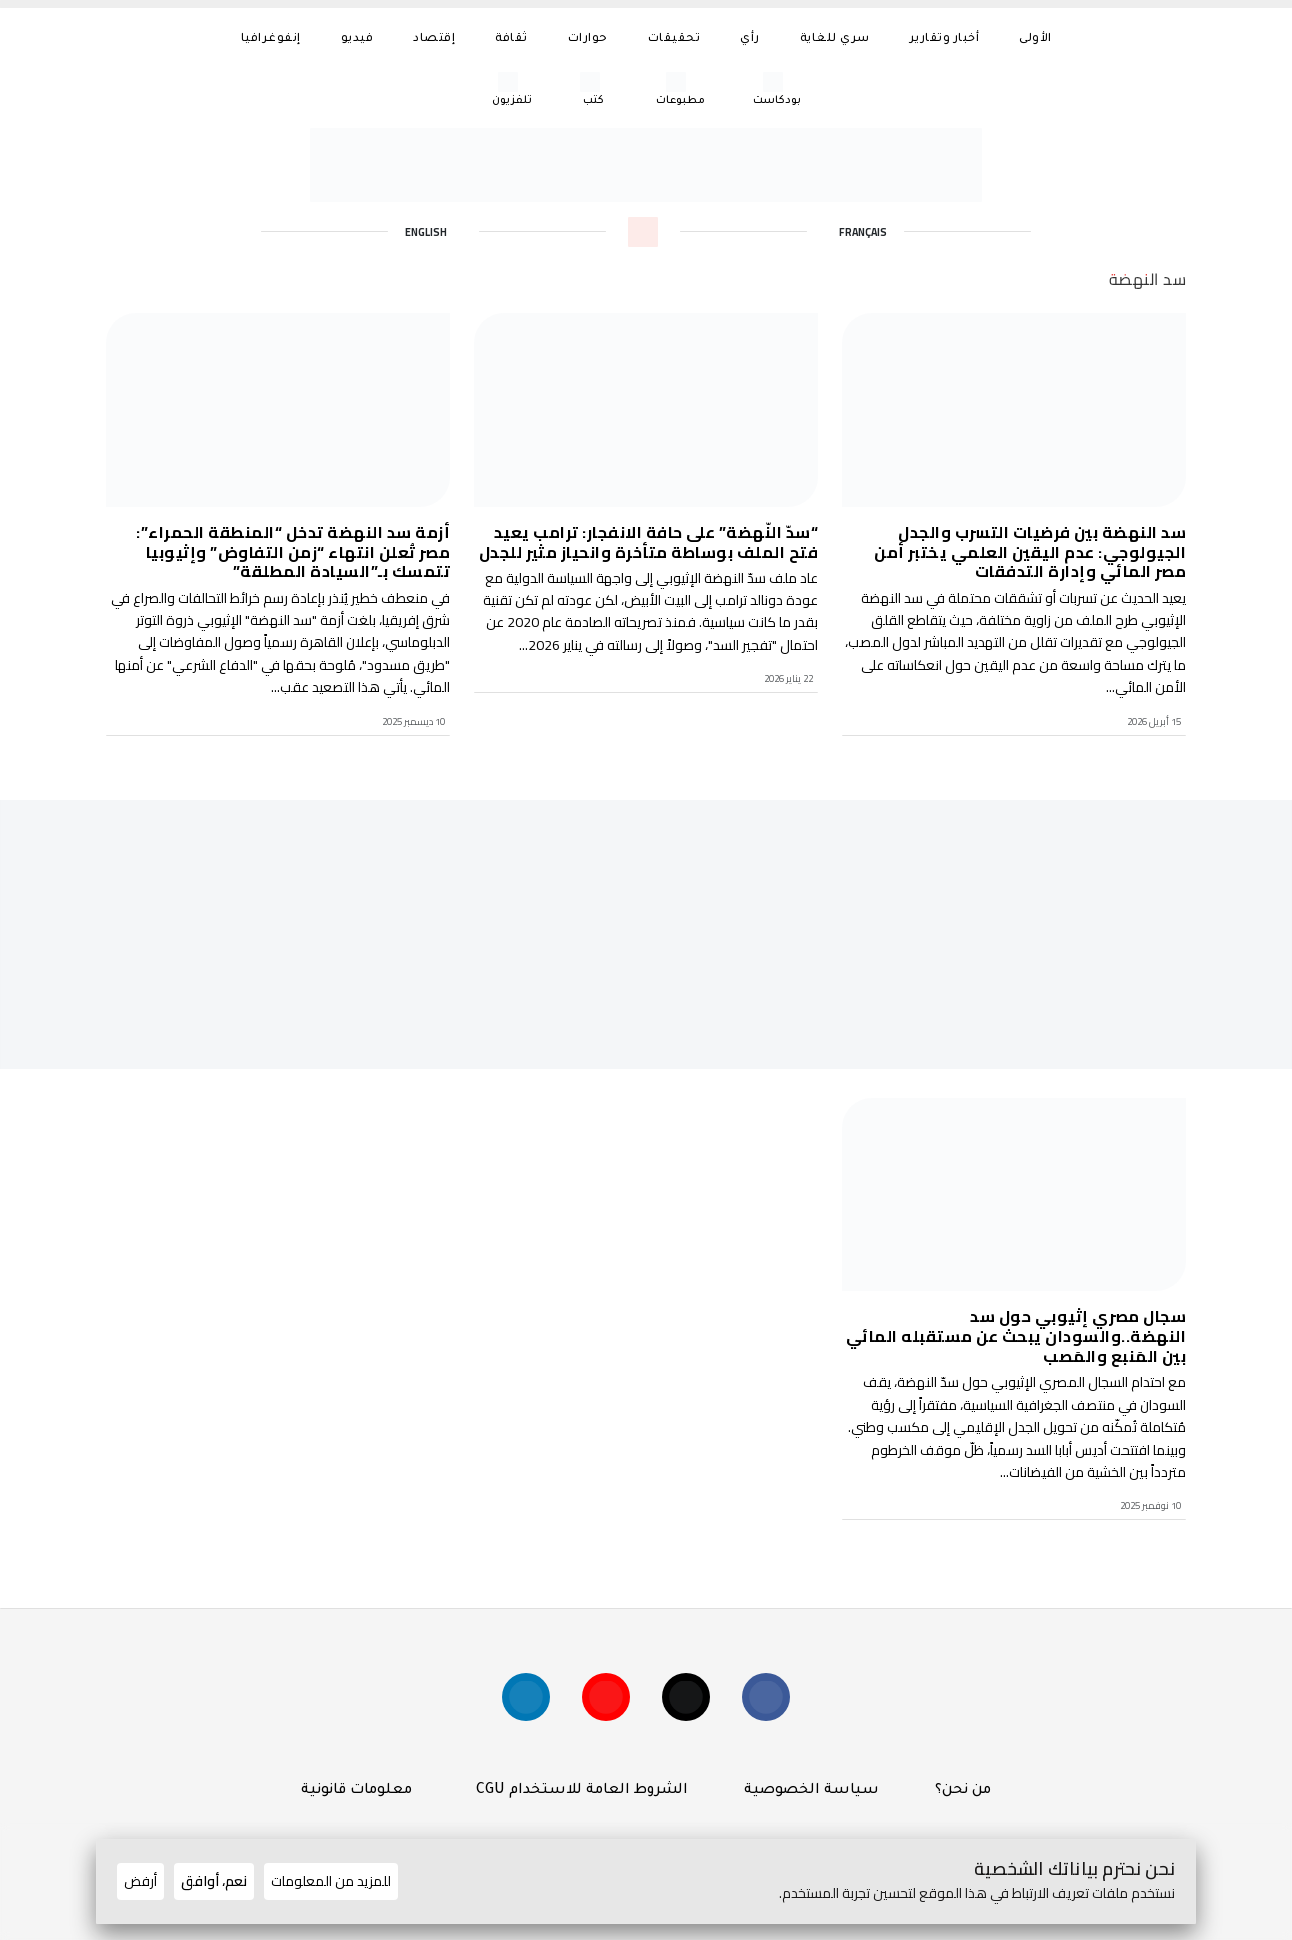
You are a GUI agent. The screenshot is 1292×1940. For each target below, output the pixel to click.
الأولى (1035, 39)
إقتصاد (434, 39)
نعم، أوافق (214, 1881)
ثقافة (511, 39)
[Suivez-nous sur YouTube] (602, 1703)
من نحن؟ (963, 1801)
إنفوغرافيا (271, 39)
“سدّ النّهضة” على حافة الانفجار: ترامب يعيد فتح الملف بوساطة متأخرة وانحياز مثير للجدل (649, 541)
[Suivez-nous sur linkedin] (515, 1703)
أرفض (140, 1881)
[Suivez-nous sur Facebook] (776, 1703)
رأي (750, 39)
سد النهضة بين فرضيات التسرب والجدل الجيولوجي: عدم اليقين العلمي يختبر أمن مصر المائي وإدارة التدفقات (1030, 551)
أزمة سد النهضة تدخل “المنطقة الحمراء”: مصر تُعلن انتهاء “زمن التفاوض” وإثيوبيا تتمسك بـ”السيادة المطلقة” (293, 551)
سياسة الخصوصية (811, 1801)
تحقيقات (674, 39)
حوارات (588, 39)
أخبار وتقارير (945, 39)
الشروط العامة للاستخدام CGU (578, 1801)
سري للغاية (835, 39)
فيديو (357, 39)
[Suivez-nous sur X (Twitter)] (689, 1703)
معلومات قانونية (356, 1801)
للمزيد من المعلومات (331, 1881)
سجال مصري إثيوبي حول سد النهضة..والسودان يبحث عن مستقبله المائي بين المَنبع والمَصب (1016, 1337)
